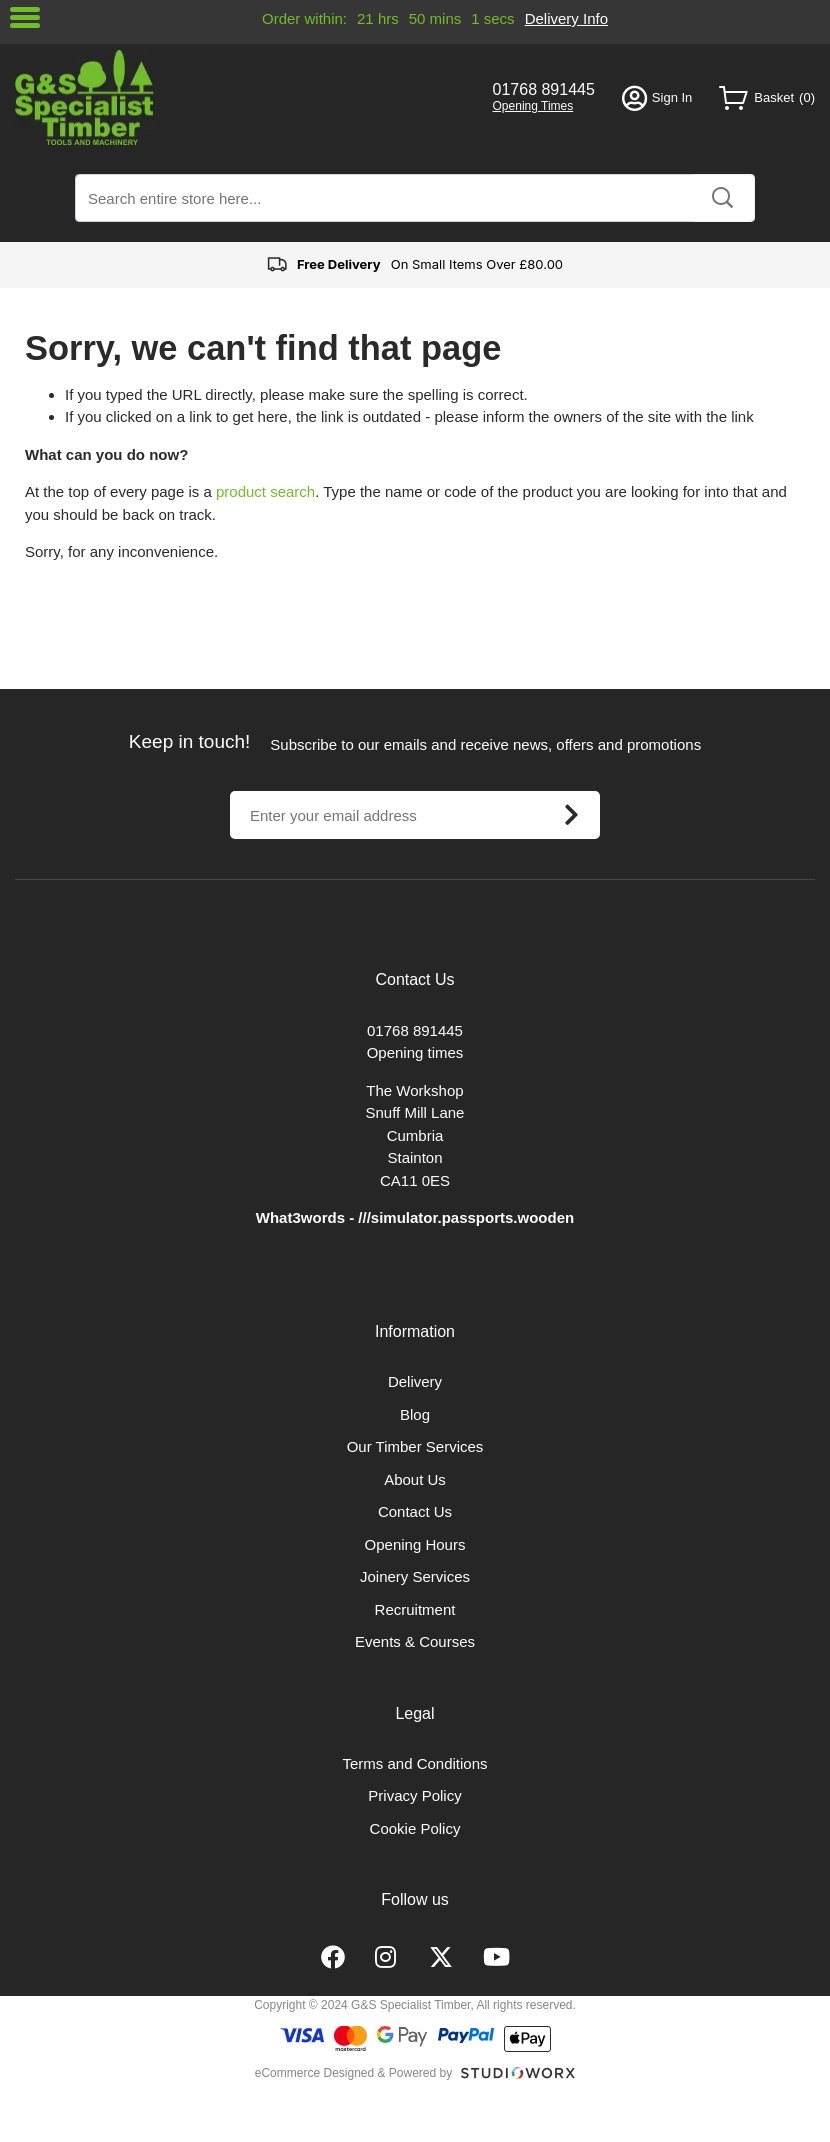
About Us (415, 1479)
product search (265, 491)
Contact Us (415, 1511)
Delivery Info (566, 18)
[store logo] (240, 97)
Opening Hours (415, 1544)
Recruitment (415, 1609)
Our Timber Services (415, 1446)
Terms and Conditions (414, 1763)
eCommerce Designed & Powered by (353, 2073)
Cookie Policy (415, 1828)
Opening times (415, 1052)
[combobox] (415, 198)
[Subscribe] (571, 815)
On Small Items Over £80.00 (415, 265)
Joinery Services (415, 1576)
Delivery (415, 1381)
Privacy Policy (414, 1795)
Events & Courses (415, 1641)
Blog (415, 1414)
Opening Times (533, 106)
